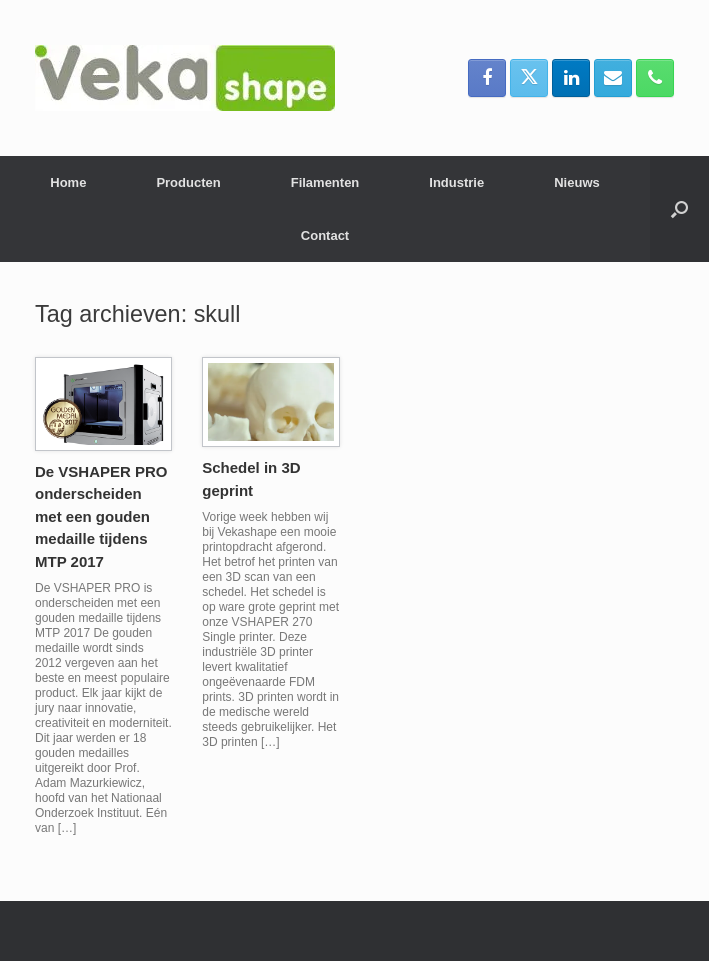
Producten (188, 182)
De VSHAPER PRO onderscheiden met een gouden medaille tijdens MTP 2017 (101, 516)
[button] (679, 209)
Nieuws (577, 182)
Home (68, 182)
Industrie (456, 182)
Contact (325, 235)
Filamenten (325, 182)
